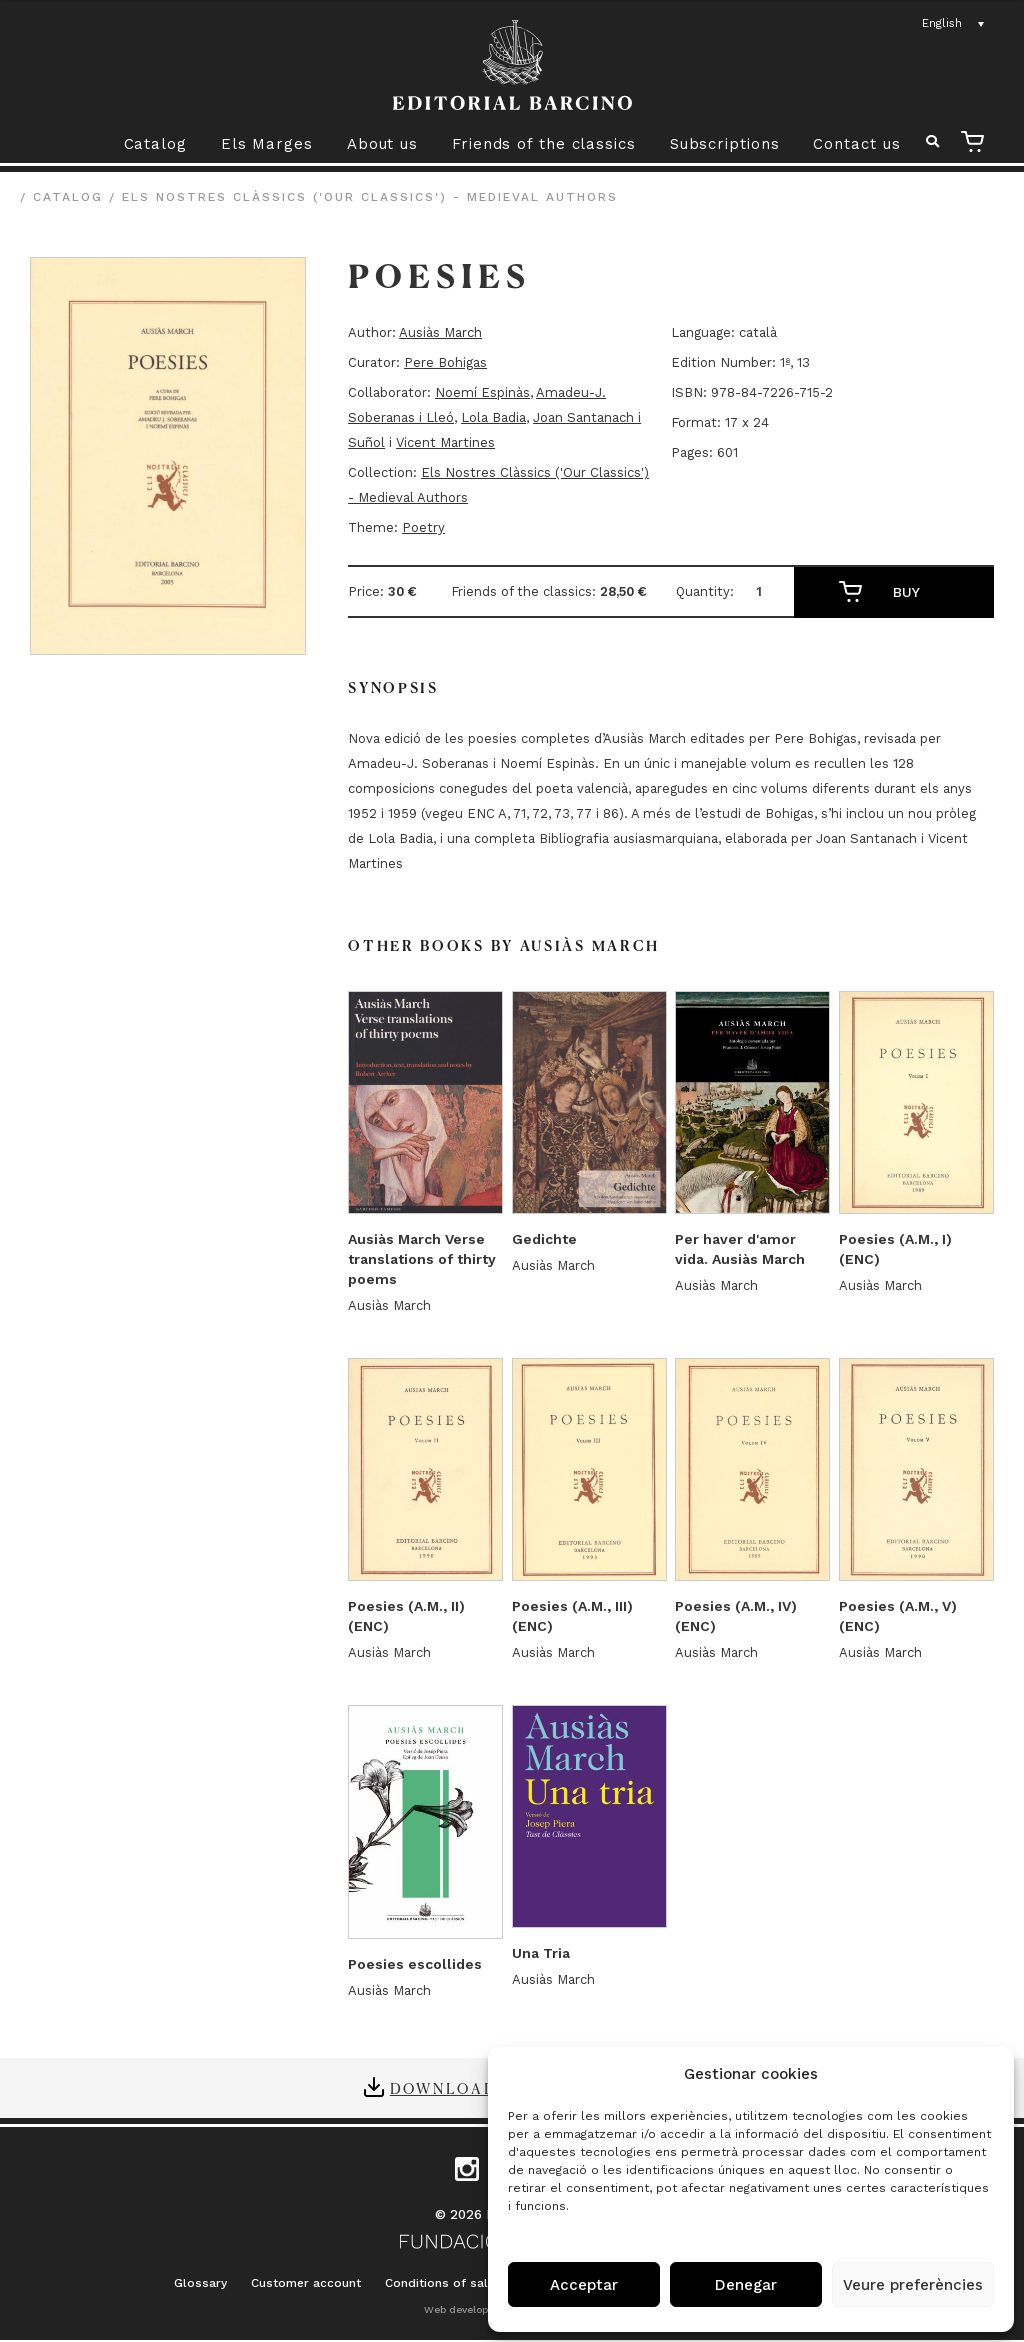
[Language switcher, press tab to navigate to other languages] (954, 24)
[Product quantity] (766, 591)
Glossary (200, 2283)
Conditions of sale (440, 2283)
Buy (906, 592)
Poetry (423, 527)
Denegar (746, 2285)
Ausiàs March (440, 332)
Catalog (155, 144)
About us (382, 144)
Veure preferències (913, 2285)
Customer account (306, 2283)
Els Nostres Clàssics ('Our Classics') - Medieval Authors (370, 197)
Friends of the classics (544, 144)
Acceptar (584, 2285)
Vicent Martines (445, 442)
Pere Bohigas (445, 362)
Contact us (856, 144)
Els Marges (267, 144)
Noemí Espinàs (482, 392)
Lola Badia (493, 417)
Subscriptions (725, 144)
